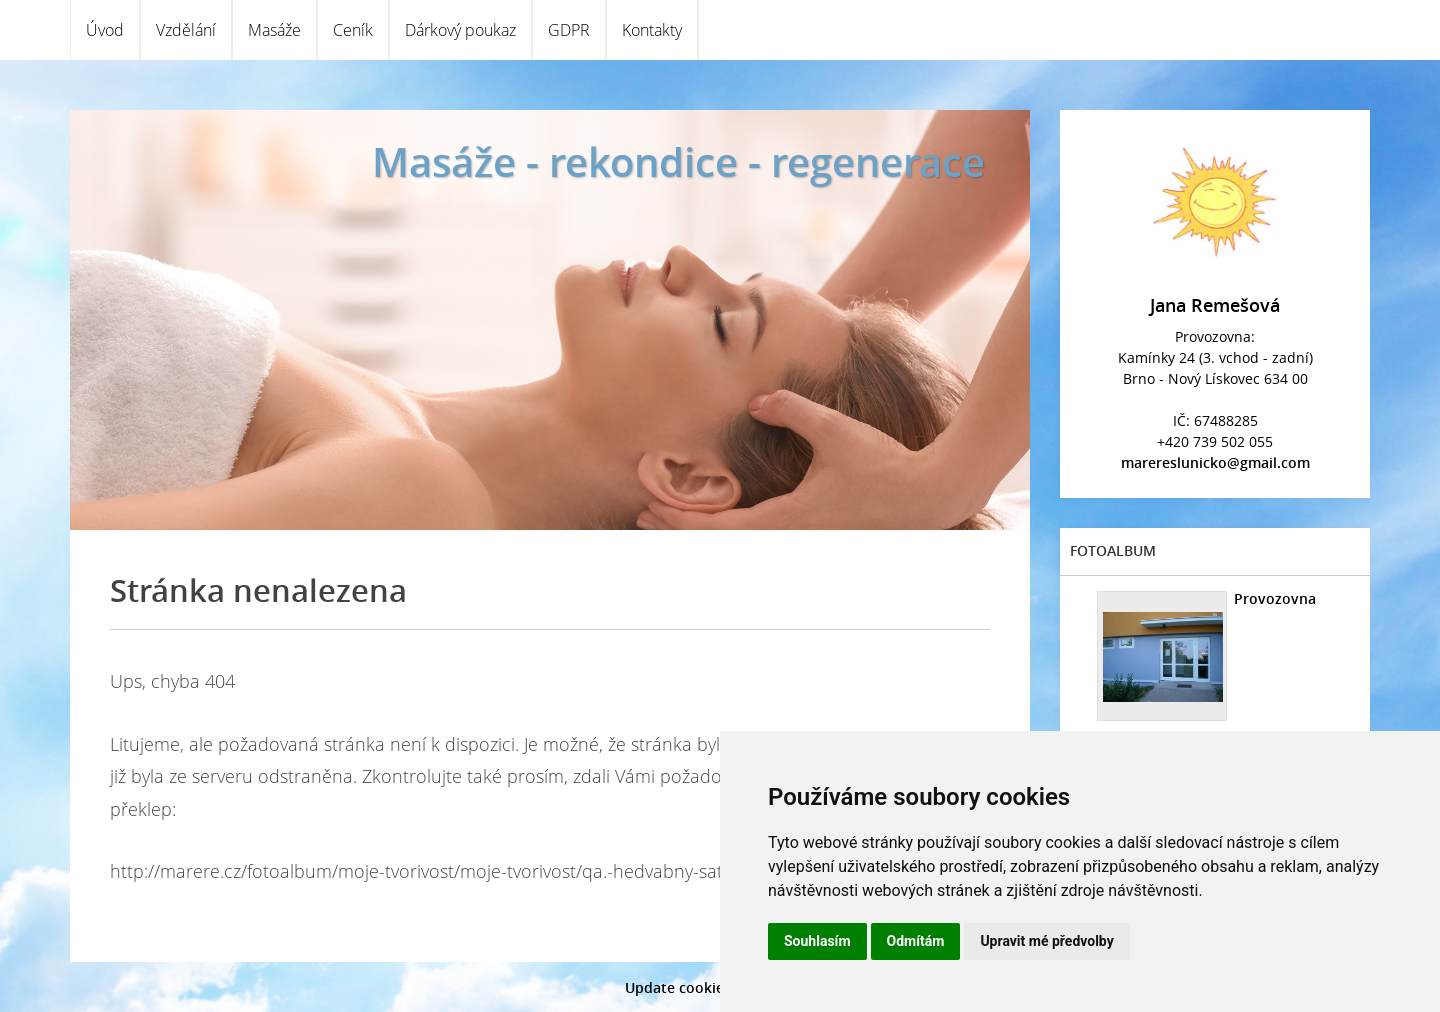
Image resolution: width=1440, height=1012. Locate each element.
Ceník (353, 30)
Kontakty (652, 30)
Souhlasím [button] (817, 941)
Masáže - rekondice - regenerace (678, 161)
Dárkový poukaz (460, 30)
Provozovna (1275, 598)
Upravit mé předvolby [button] (1046, 941)
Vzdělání (186, 30)
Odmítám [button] (916, 941)
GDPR (569, 30)
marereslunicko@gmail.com (1215, 462)
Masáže (274, 30)
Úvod (105, 30)
